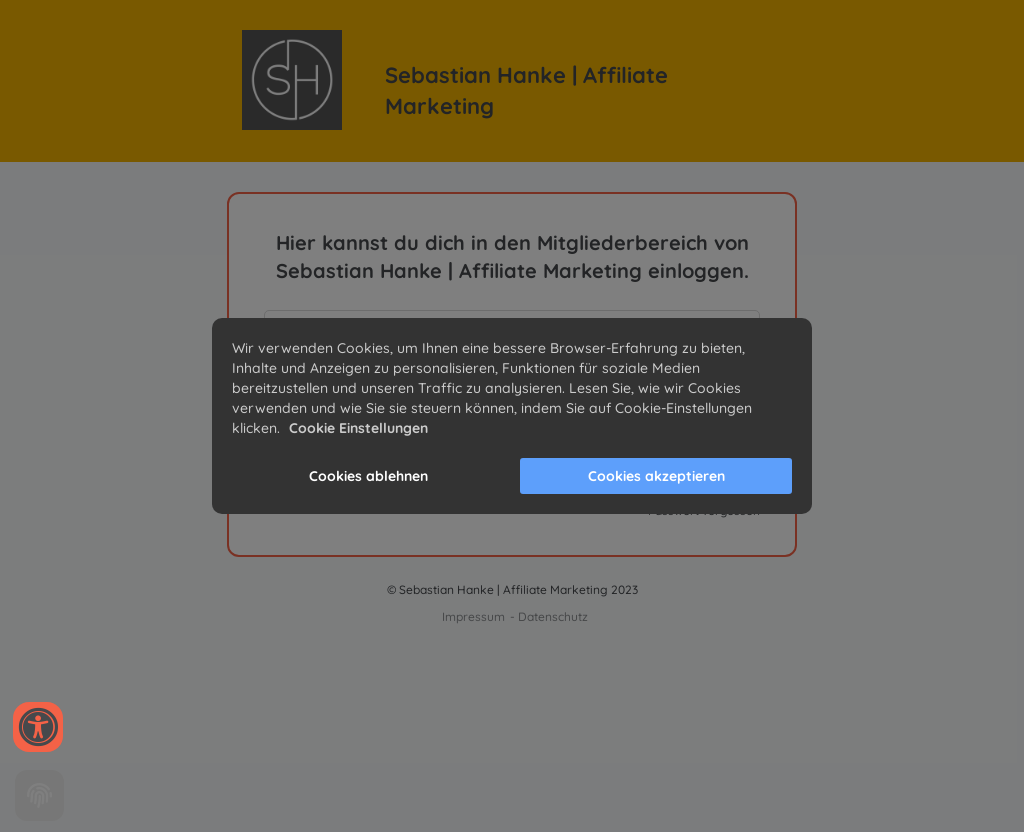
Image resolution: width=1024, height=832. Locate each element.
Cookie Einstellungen (358, 428)
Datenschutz (553, 616)
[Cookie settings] (39, 795)
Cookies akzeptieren (656, 476)
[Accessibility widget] (38, 727)
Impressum (473, 616)
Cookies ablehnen (368, 476)
